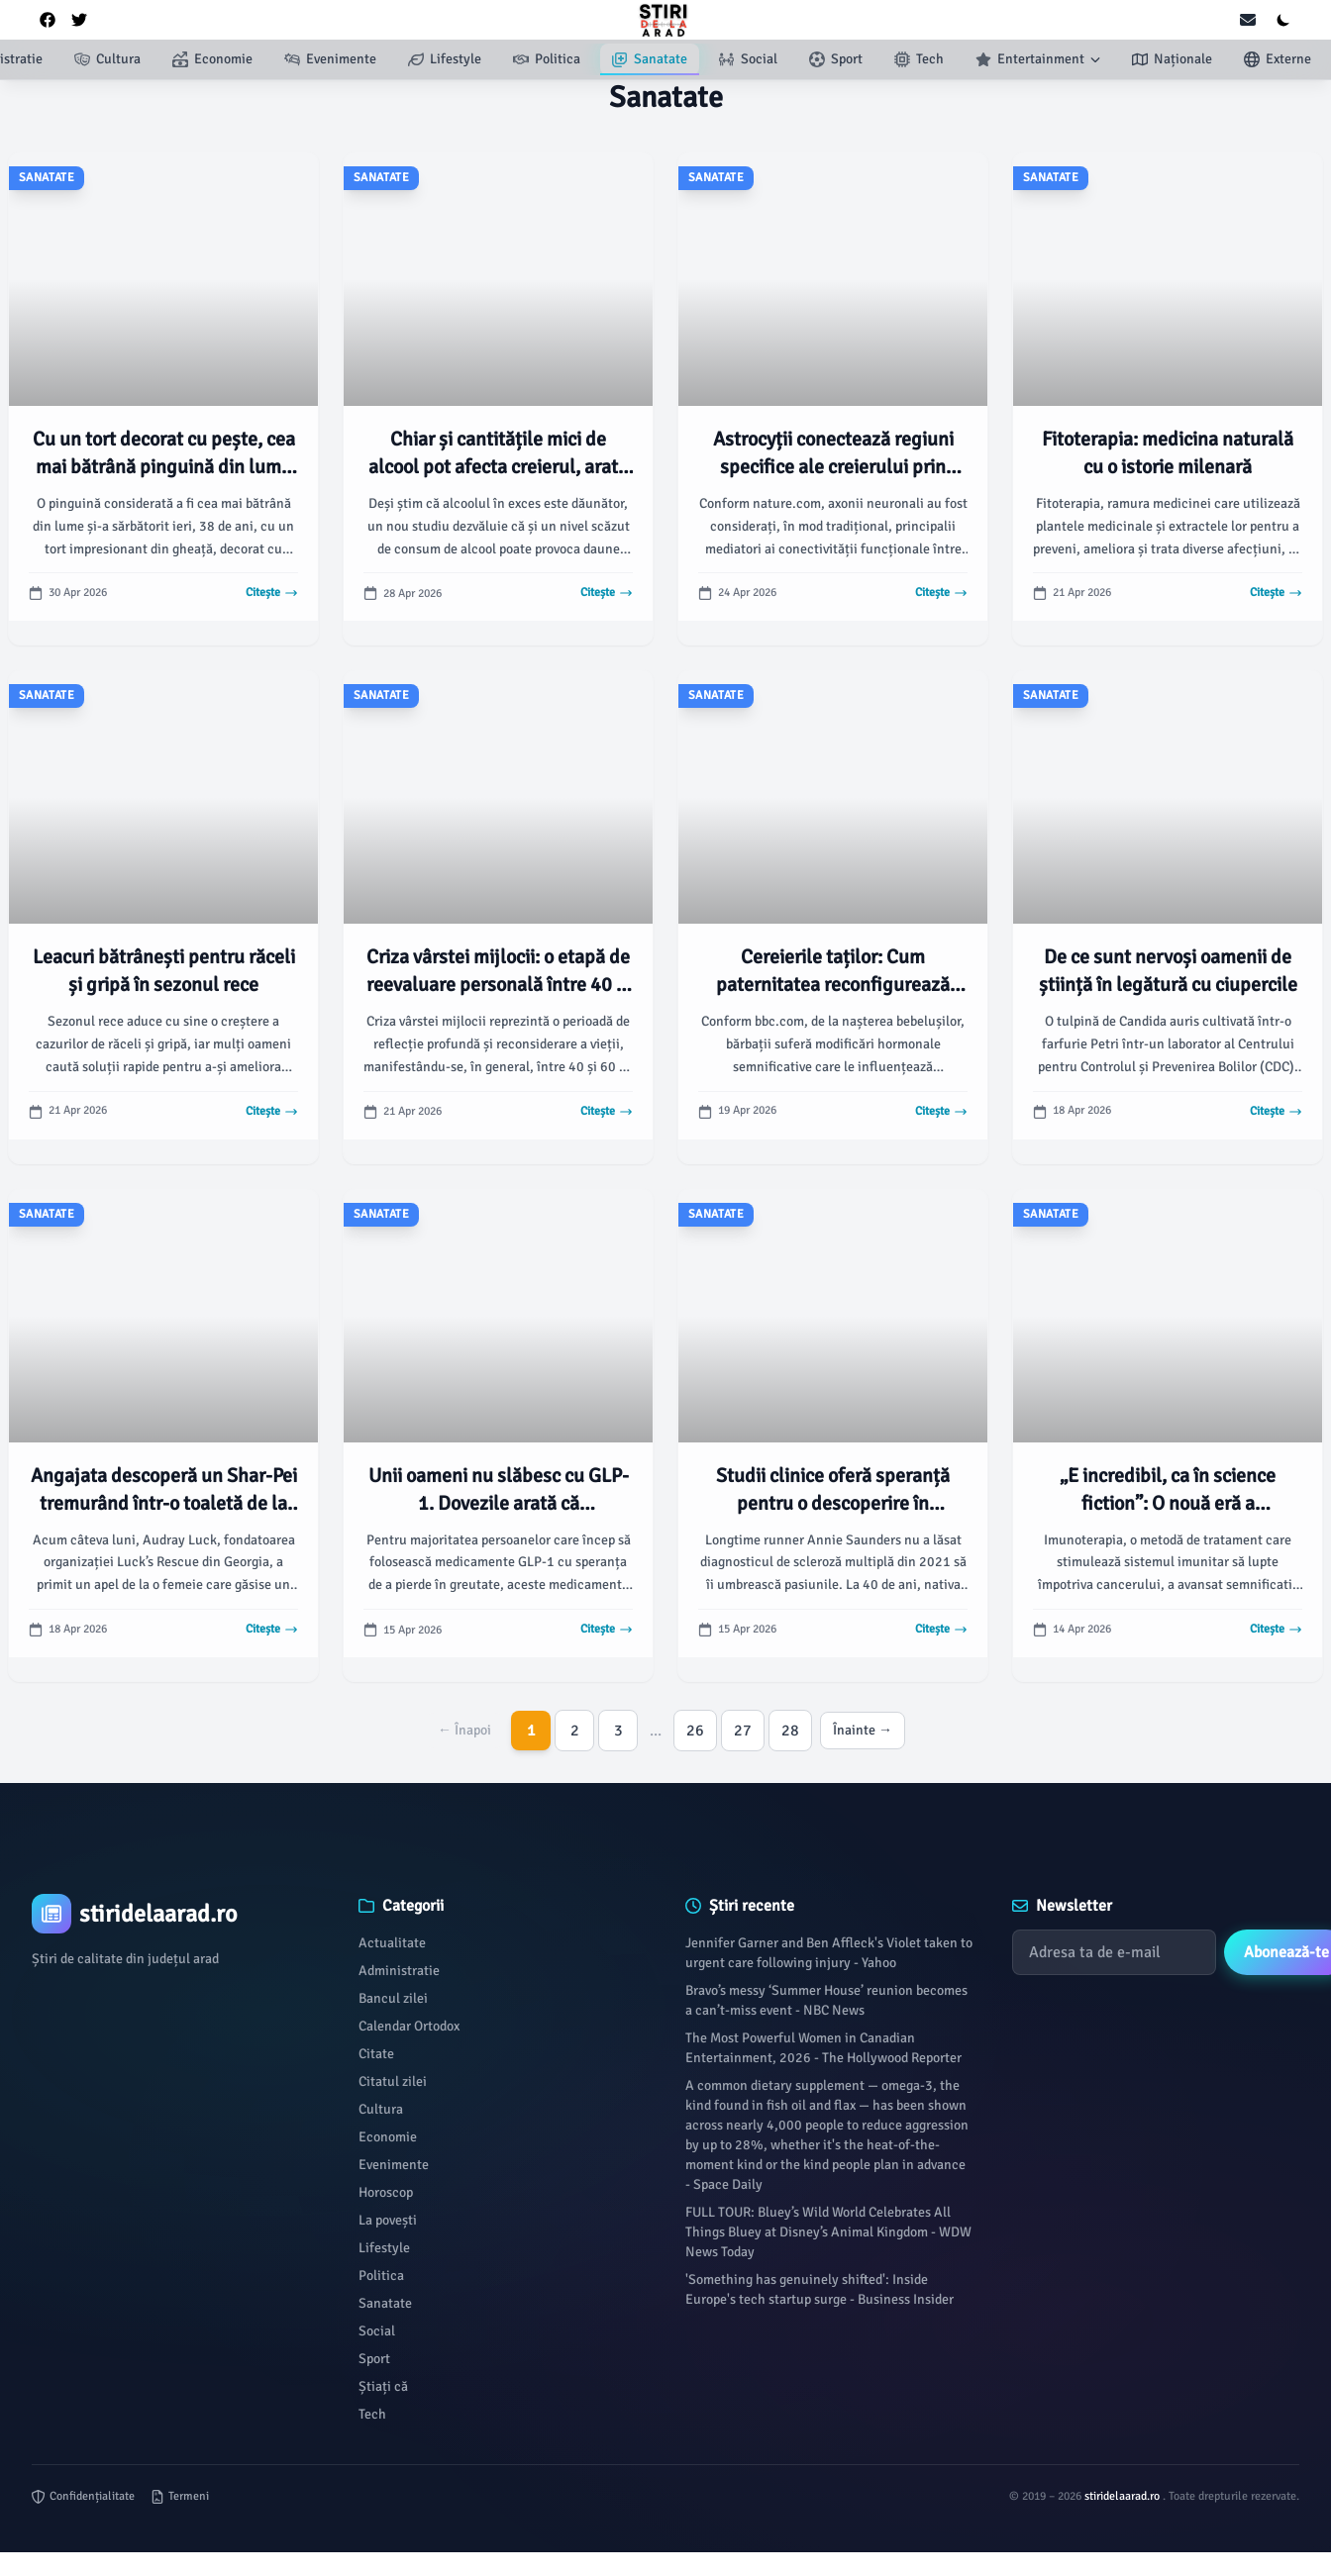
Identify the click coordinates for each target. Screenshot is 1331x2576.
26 (695, 1730)
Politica (381, 2275)
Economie (387, 2137)
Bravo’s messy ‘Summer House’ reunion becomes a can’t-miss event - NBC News (826, 2000)
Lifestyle (384, 2247)
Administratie (399, 1970)
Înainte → (862, 1730)
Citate (376, 2053)
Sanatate (385, 2303)
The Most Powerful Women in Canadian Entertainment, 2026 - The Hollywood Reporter (823, 2048)
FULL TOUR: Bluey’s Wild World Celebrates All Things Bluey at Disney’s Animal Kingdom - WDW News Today (828, 2232)
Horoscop (385, 2192)
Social (376, 2331)
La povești (387, 2220)
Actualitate (392, 1942)
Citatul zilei (392, 2081)
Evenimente (393, 2164)
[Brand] (175, 1913)
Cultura (380, 2109)
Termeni (180, 2496)
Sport (374, 2358)
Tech (372, 2414)
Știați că (383, 2386)
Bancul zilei (393, 1998)
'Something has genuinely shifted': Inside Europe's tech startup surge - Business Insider (819, 2289)
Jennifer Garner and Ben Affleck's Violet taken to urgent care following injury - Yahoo (829, 1952)
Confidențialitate (83, 2496)
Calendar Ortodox (409, 2026)
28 (790, 1730)
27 (743, 1730)
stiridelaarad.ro (1123, 2496)
